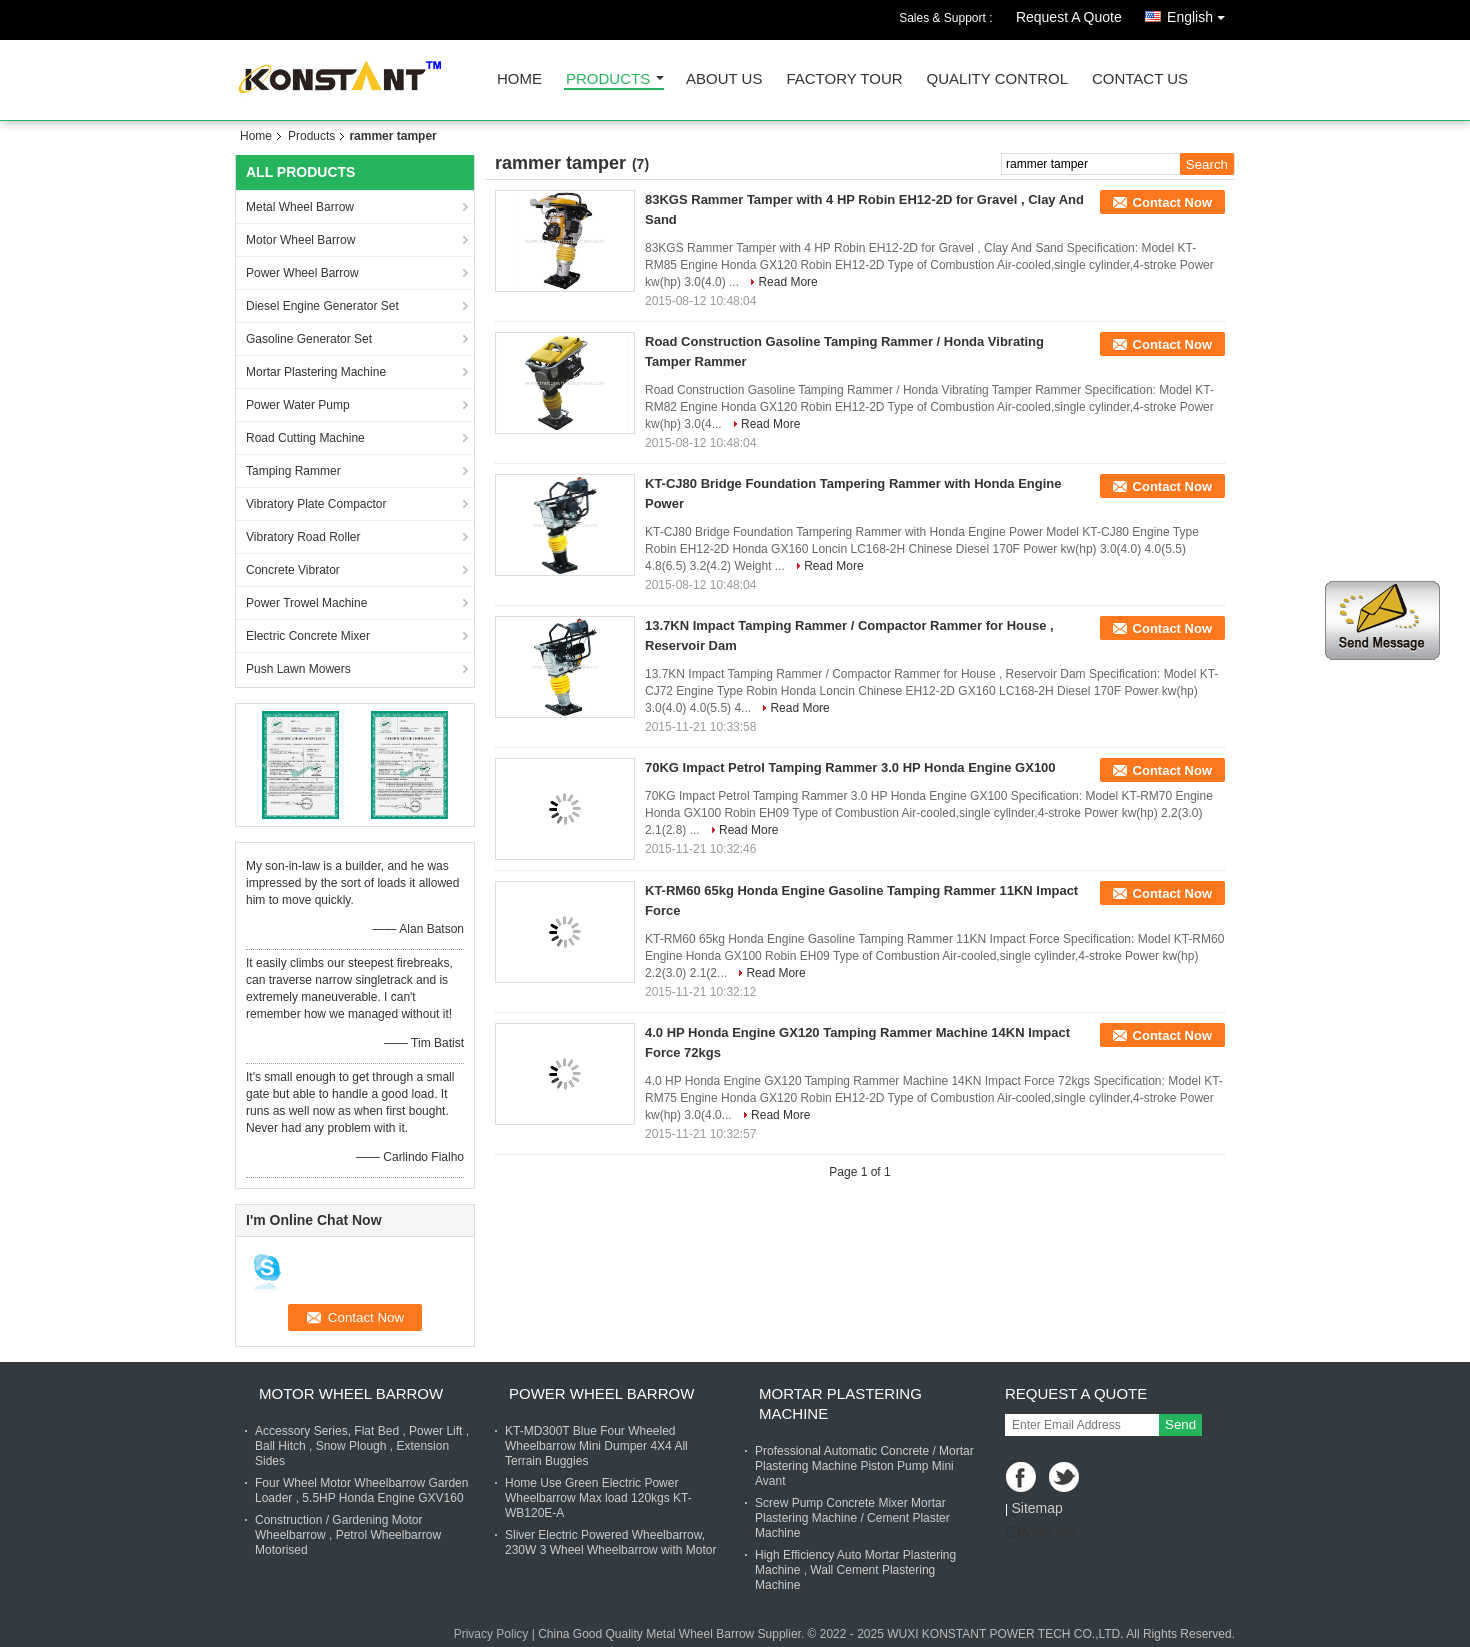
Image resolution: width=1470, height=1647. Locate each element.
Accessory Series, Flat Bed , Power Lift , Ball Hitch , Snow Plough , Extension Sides (362, 1446)
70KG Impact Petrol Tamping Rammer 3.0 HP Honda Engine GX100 (850, 767)
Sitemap (1036, 1508)
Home (519, 79)
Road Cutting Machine (305, 438)
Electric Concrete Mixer (308, 636)
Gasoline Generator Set (309, 339)
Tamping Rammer (293, 471)
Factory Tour (844, 79)
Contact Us (1140, 79)
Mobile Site (1040, 1533)
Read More (787, 282)
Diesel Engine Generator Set (322, 306)
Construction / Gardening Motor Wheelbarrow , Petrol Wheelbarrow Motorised (348, 1535)
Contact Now (1172, 202)
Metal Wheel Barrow (300, 207)
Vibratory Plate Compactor (316, 504)
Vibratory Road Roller (303, 537)
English (1201, 13)
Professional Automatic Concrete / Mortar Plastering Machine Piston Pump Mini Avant (864, 1466)
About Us (724, 79)
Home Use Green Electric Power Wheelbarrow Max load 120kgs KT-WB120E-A (598, 1498)
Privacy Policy (491, 1634)
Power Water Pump (298, 405)
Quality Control (997, 79)
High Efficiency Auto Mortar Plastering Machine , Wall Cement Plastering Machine (855, 1570)
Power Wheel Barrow (302, 273)
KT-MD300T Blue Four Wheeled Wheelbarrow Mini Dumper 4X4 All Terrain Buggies (596, 1446)
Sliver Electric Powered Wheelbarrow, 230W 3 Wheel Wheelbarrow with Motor (610, 1542)
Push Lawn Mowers (298, 669)
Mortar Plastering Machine (316, 372)
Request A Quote (1069, 17)
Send (1180, 1424)
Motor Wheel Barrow (300, 240)
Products (608, 79)
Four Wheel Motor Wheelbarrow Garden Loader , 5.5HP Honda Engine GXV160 (361, 1490)
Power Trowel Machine (306, 603)
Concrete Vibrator (293, 570)
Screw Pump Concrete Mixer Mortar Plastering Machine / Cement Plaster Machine (852, 1518)
